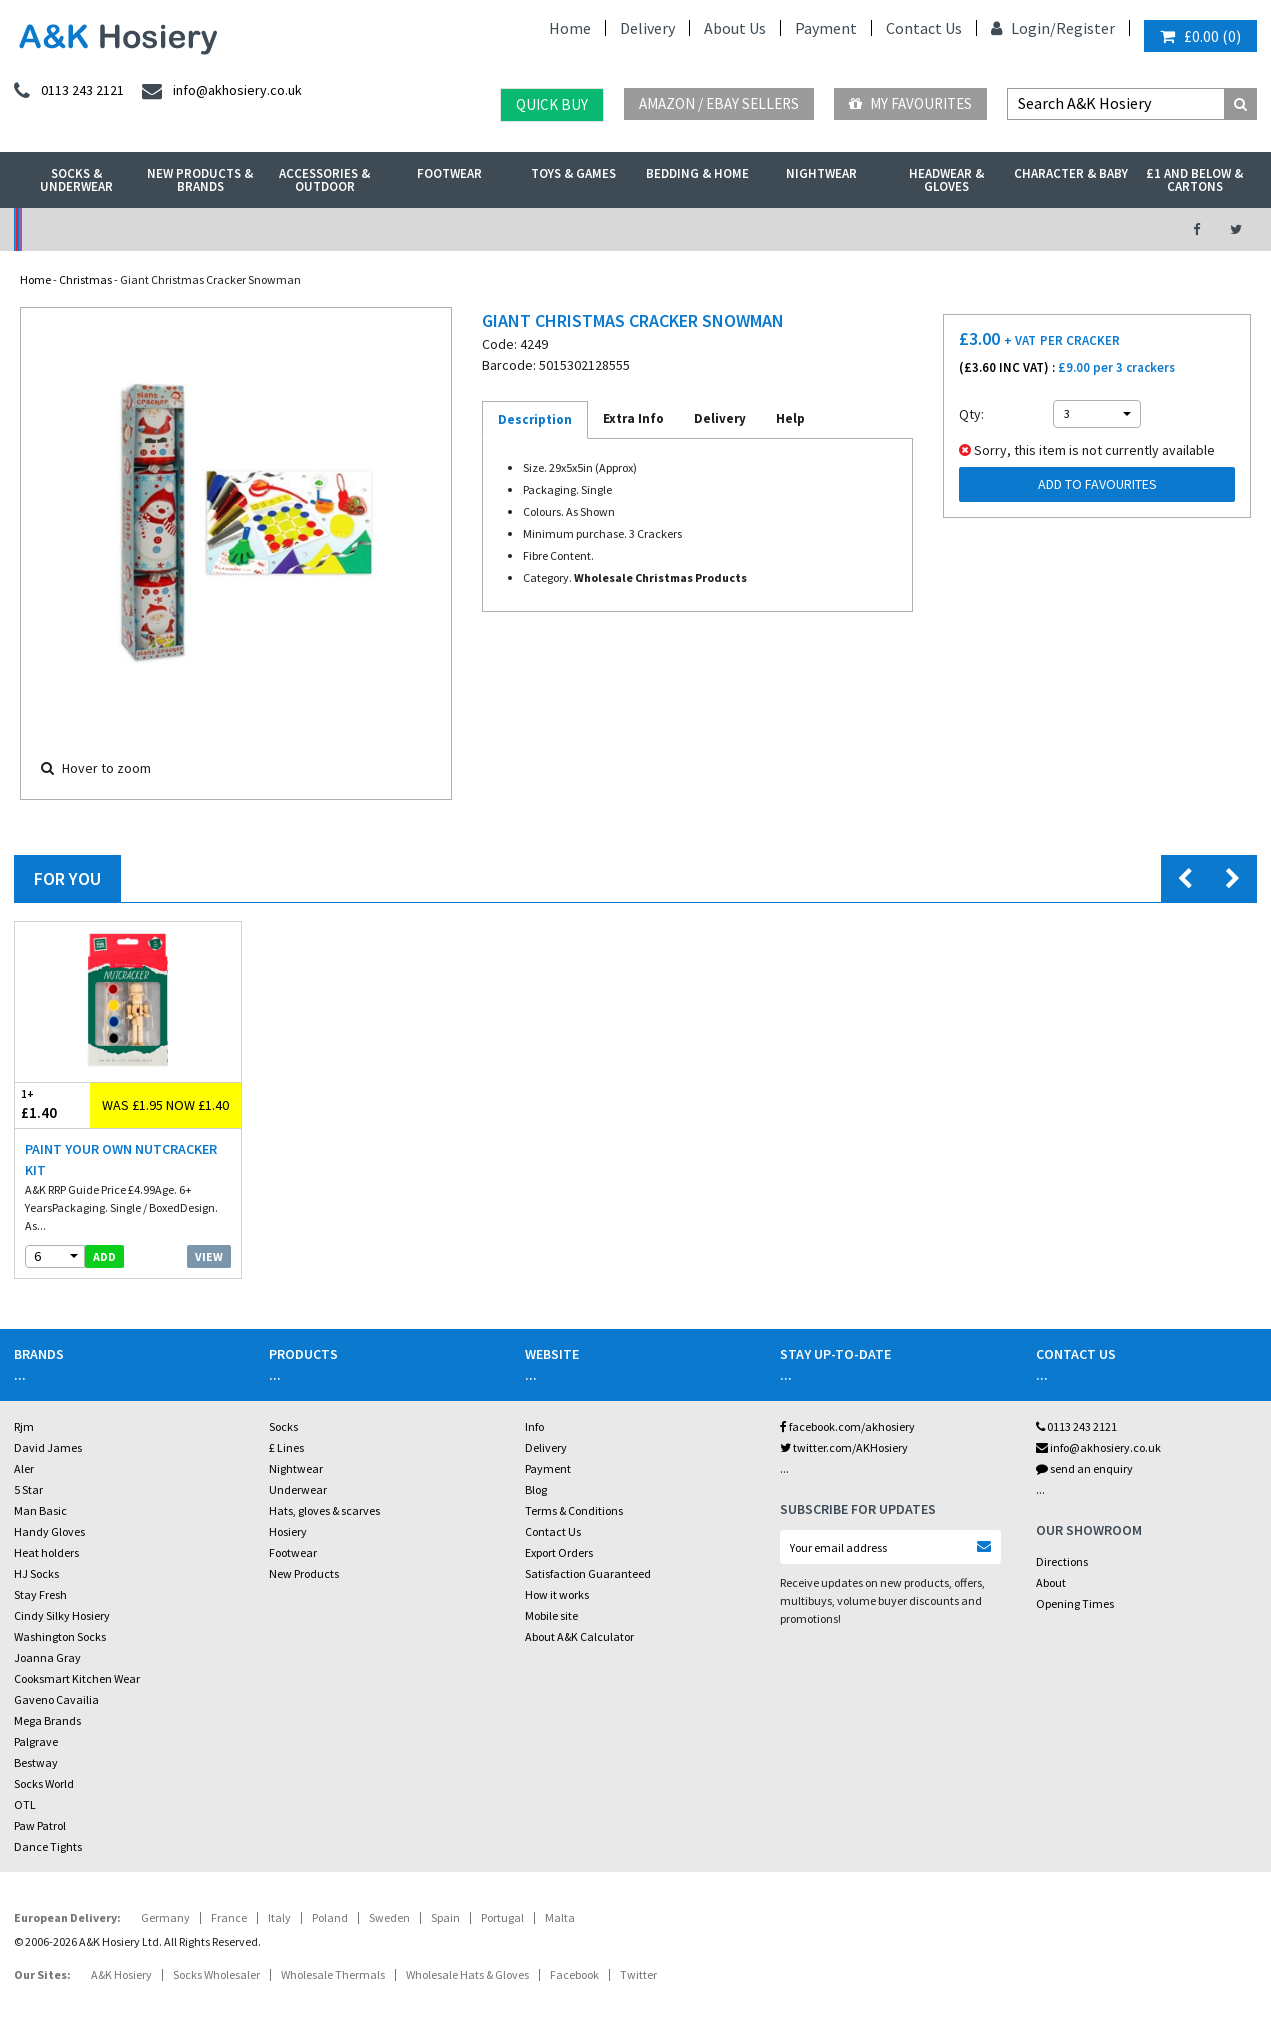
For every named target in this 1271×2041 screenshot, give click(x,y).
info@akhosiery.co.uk (1098, 1447)
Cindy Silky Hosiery (62, 1615)
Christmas (85, 279)
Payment (826, 28)
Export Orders (559, 1552)
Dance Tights (48, 1846)
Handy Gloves (49, 1531)
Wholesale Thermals (333, 1974)
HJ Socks (36, 1573)
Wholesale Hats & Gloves (467, 1974)
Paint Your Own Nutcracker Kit (121, 1159)
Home (570, 28)
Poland (330, 1917)
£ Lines (286, 1447)
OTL (25, 1804)
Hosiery (288, 1531)
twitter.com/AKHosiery (844, 1447)
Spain (445, 1917)
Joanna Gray (47, 1657)
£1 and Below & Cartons (1194, 180)
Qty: (971, 414)
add (104, 1256)
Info (534, 1426)
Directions (1062, 1561)
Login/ (1023, 28)
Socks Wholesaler (216, 1974)
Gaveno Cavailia (56, 1699)
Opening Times (1075, 1603)
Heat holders (46, 1552)
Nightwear (821, 173)
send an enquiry (1084, 1468)
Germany (165, 1917)
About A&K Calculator (579, 1636)
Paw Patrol (40, 1825)
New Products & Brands (200, 180)
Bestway (36, 1762)
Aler (24, 1468)
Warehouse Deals (728, 229)
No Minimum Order (156, 229)
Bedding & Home (697, 173)
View (209, 1256)
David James (48, 1447)
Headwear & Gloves (946, 180)
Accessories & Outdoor (324, 180)
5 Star (28, 1489)
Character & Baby (1071, 173)
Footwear (449, 173)
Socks (283, 1426)
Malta (560, 1917)
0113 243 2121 (1076, 1426)
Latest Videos (1015, 229)
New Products (304, 1573)
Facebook (574, 1974)
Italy (279, 1917)
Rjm (24, 1426)
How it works (557, 1594)
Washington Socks (60, 1636)
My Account (442, 229)
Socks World (44, 1783)
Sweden (389, 1917)
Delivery (647, 28)
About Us (735, 28)
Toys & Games (573, 173)
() (1200, 36)
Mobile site (551, 1615)
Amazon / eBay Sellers (719, 103)
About (1051, 1582)
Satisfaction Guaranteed (588, 1573)
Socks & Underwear (76, 180)
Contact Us (924, 28)
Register (1085, 28)
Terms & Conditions (574, 1510)
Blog (536, 1489)
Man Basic (40, 1510)
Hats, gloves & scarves (324, 1510)
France (229, 1917)
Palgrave (36, 1741)
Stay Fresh (40, 1594)
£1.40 (52, 1104)
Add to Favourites (1097, 484)
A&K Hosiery (121, 1974)
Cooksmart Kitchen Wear (77, 1678)
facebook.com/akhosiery (847, 1426)
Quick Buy (552, 104)
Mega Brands (47, 1720)
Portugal (502, 1917)
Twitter (638, 1974)
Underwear (298, 1489)
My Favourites (910, 103)
